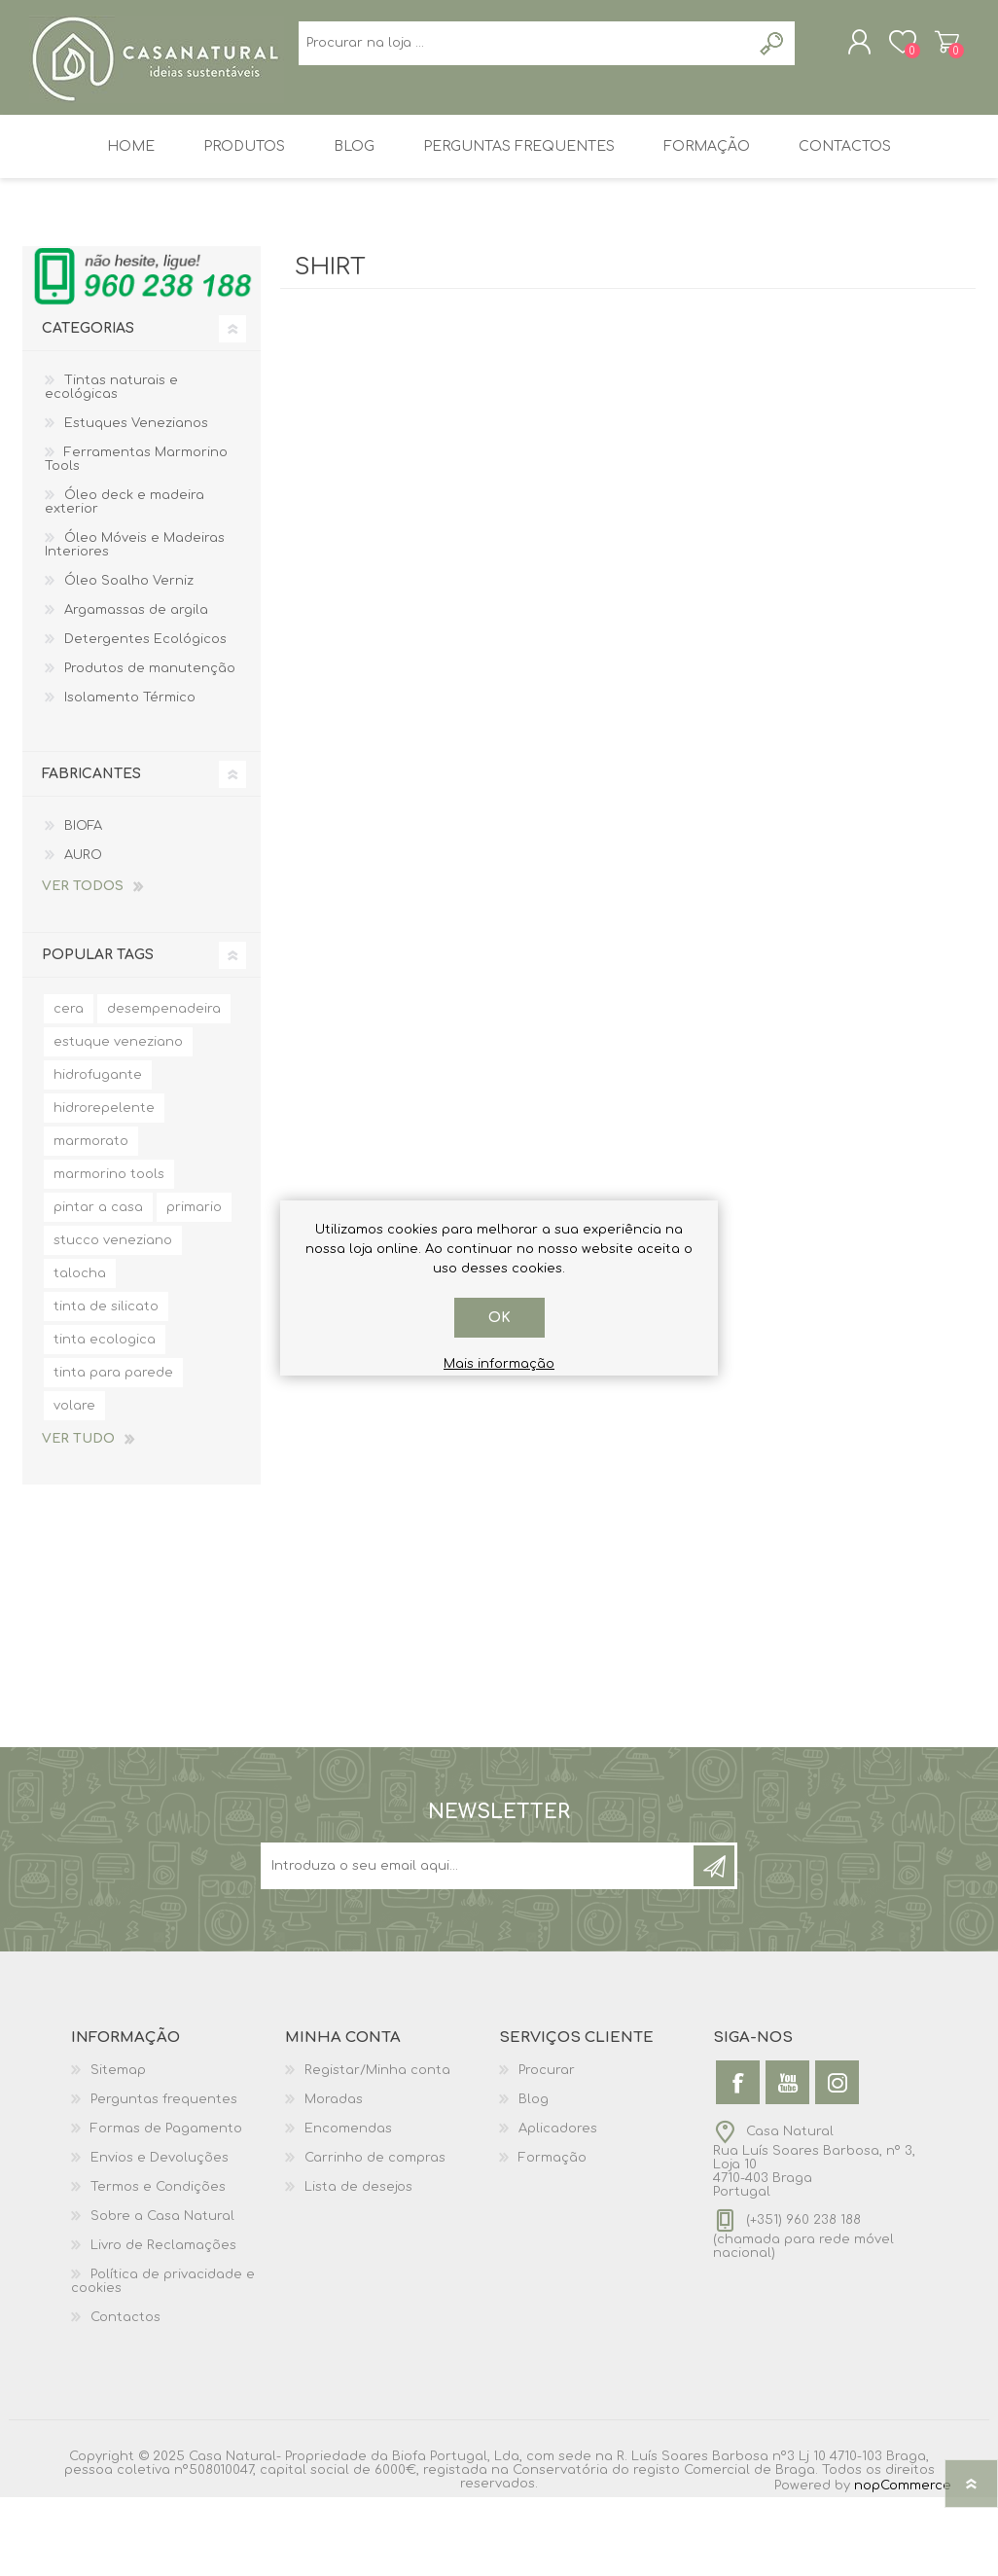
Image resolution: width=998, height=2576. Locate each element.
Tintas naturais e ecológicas (111, 466)
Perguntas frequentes (163, 2178)
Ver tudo (78, 1517)
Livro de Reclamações (163, 2324)
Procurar (546, 2149)
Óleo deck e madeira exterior (124, 580)
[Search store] (397, 146)
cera (68, 1087)
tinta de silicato (106, 1385)
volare (74, 1484)
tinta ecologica (104, 1418)
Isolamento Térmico (130, 776)
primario (194, 1286)
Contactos (125, 2396)
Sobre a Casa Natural (162, 2295)
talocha (79, 1352)
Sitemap (118, 2149)
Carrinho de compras (929, 47)
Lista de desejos (358, 2265)
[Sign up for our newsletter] (479, 1944)
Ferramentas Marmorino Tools (136, 538)
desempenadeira (164, 1087)
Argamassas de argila (136, 689)
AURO (83, 934)
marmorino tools (108, 1253)
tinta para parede (113, 1451)
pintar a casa (98, 1286)
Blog (533, 2178)
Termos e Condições (158, 2265)
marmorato (90, 1220)
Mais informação (499, 1364)
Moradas (333, 2178)
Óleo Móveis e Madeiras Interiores (135, 623)
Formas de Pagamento (166, 2207)
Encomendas (348, 2207)
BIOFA (83, 905)
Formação (552, 2236)
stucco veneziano (112, 1319)
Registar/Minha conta (377, 2149)
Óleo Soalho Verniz (129, 659)
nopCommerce (902, 2564)
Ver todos (83, 965)
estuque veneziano (118, 1120)
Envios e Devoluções (159, 2236)
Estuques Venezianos (136, 502)
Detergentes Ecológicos (145, 718)
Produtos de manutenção (149, 747)
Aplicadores (557, 2207)
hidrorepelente (104, 1187)
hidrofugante (97, 1154)
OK (499, 1317)
